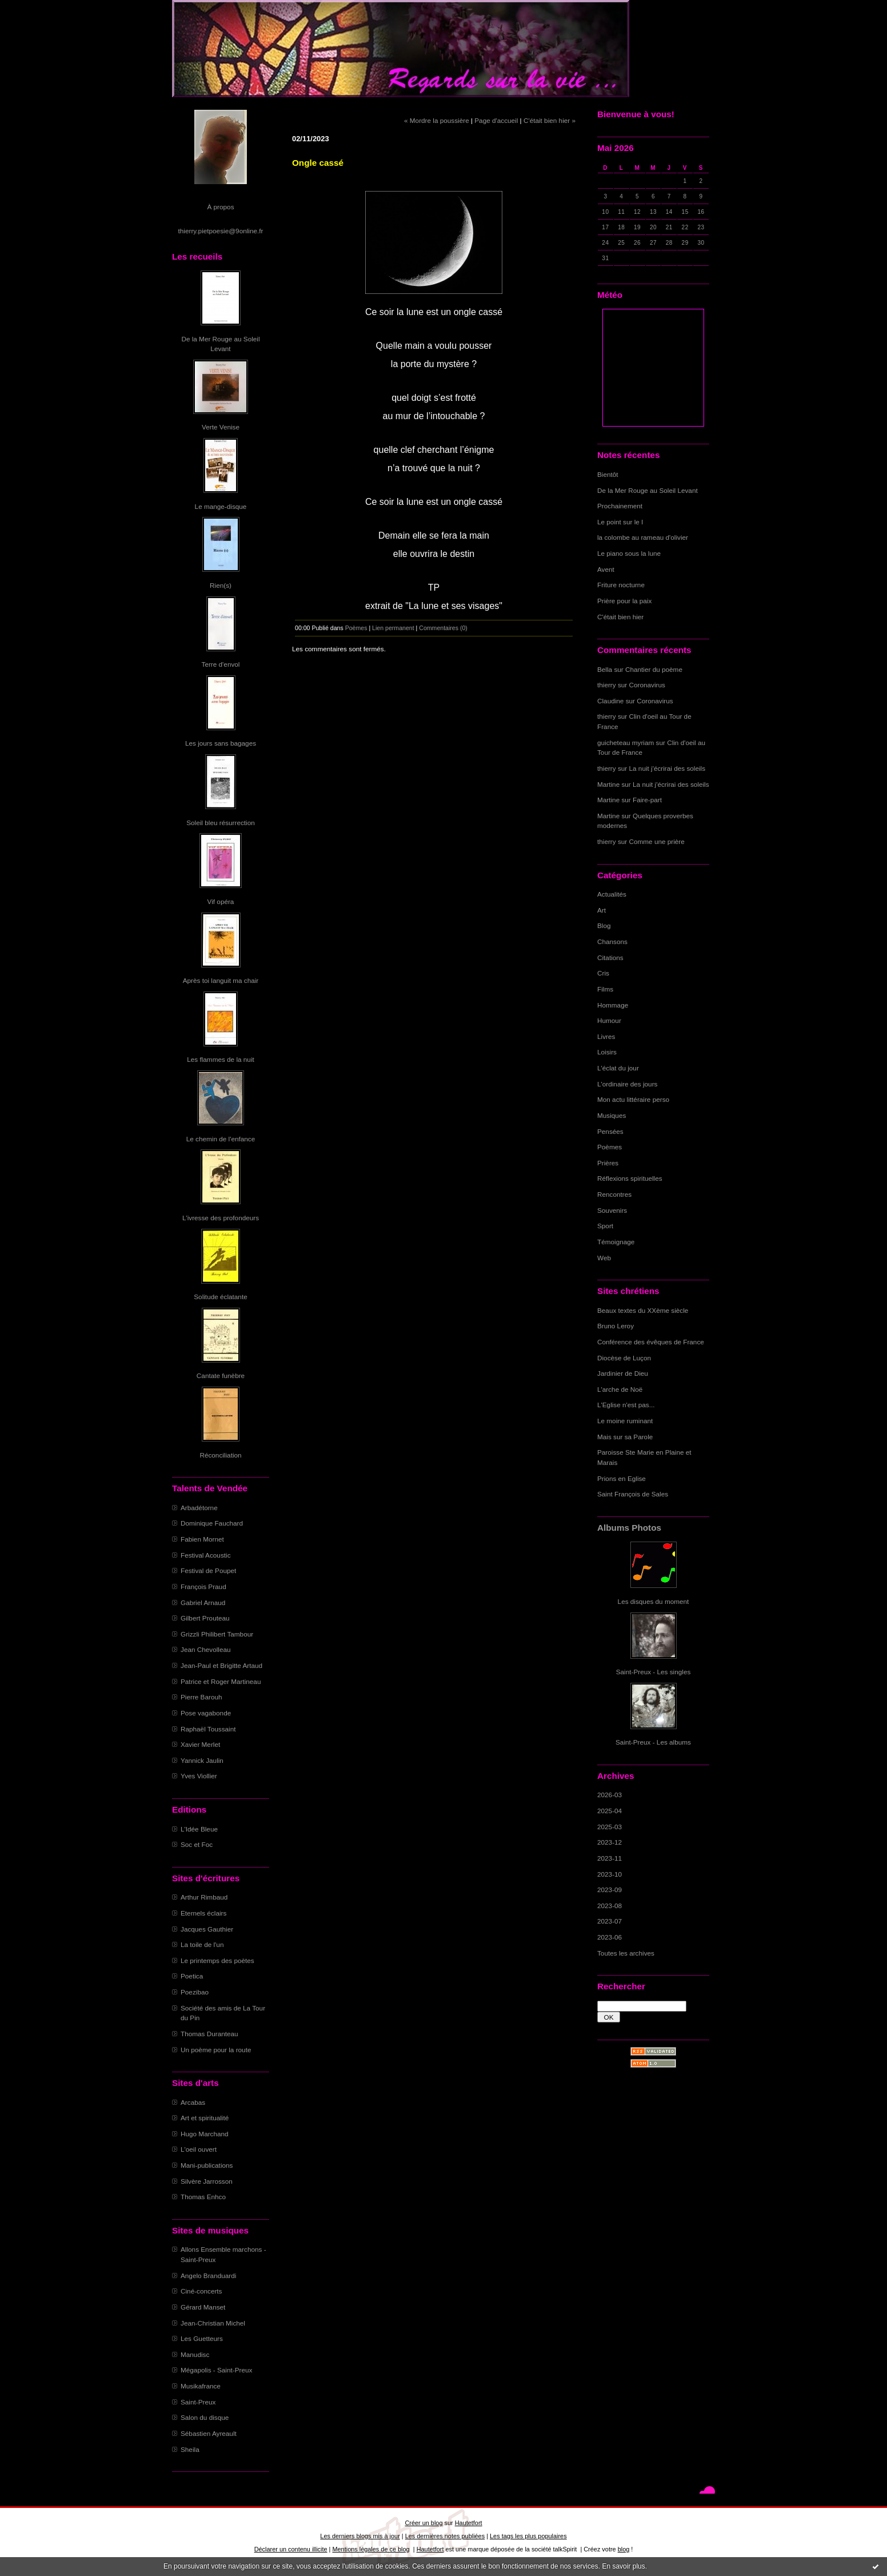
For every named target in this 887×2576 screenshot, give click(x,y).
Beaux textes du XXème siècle (642, 1310)
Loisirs (607, 1052)
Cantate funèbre (221, 1375)
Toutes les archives (625, 1953)
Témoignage (615, 1241)
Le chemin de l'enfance (220, 1138)
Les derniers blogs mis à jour (359, 2536)
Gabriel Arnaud (203, 1602)
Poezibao (195, 1992)
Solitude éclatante (220, 1296)
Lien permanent (393, 627)
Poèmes (609, 1146)
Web (604, 1257)
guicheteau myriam (625, 742)
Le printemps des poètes (217, 1960)
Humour (609, 1020)
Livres (606, 1036)
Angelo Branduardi (208, 2275)
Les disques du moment (653, 1601)
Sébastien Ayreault (209, 2433)
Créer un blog (423, 2522)
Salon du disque (205, 2417)
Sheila (190, 2449)
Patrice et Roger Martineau (221, 1681)
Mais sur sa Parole (625, 1436)
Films (605, 989)
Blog (604, 925)
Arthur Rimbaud (204, 1897)
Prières (607, 1162)
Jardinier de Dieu (622, 1373)
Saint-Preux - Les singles (653, 1671)
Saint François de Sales (632, 1494)
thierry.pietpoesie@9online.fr (220, 230)
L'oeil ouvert (199, 2149)
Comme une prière (657, 841)
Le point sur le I (620, 521)
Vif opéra (220, 901)
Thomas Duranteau (209, 2033)
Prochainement (619, 505)
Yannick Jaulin (202, 1760)
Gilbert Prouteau (205, 1618)
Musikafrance (201, 2386)
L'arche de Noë (619, 1389)
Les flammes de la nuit (220, 1059)
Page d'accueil (496, 120)
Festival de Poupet (208, 1570)
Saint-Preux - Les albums (653, 1742)
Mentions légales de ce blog (370, 2549)
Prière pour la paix (624, 600)
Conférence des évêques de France (650, 1341)
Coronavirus (647, 684)
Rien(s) (220, 585)
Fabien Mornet (202, 1539)
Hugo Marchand (205, 2133)
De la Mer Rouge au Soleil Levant (647, 490)
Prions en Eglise (621, 1478)
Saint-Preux (198, 2402)
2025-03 (609, 1826)
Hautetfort (468, 2522)
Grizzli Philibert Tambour (217, 1634)
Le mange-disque (221, 506)
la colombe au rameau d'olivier (642, 537)
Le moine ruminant (625, 1420)
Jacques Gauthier (207, 1929)
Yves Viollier (199, 1775)
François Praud (203, 1586)
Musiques (611, 1115)
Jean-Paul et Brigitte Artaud (221, 1665)
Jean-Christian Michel (213, 2323)
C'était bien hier (620, 616)
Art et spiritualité (205, 2117)
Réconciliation (220, 1455)
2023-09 (609, 1889)
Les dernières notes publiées (445, 2536)
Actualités (611, 894)
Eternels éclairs (203, 1913)
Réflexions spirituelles (629, 1178)
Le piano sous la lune (629, 553)
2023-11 (609, 1858)
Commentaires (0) (443, 627)
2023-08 (609, 1905)
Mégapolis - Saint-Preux (216, 2370)
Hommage (612, 1005)
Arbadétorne (199, 1507)
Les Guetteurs (202, 2338)
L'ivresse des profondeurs (220, 1217)
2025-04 (609, 1810)
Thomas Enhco (203, 2196)
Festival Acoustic (206, 1555)
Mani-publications (207, 2165)
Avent (605, 569)
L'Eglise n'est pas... (626, 1404)
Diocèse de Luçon (624, 1357)
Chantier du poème (653, 669)
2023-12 (609, 1842)
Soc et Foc (197, 1844)
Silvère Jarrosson (207, 2181)
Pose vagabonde (206, 1713)
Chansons (612, 941)
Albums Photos (629, 1527)
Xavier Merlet (200, 1744)
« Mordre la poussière (436, 120)
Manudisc (195, 2354)
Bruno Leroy (615, 1325)
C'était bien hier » (550, 120)
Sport (605, 1225)
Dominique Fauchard (212, 1523)
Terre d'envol (221, 664)
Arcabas (193, 2102)
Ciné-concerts (201, 2291)
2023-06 (609, 1937)
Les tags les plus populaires (528, 2536)
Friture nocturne (621, 584)
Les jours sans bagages (220, 743)
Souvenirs (612, 1210)
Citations (610, 957)
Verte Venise (220, 427)
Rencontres (614, 1194)
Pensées (610, 1131)
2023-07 (609, 1921)
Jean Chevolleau (206, 1649)
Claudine (610, 700)
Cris (603, 973)
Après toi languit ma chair (221, 980)
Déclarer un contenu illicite (290, 2549)
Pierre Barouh (201, 1697)
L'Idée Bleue (199, 1829)
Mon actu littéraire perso (633, 1099)
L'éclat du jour (618, 1068)
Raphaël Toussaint (208, 1729)
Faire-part (647, 799)
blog (624, 2549)
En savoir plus (623, 2566)
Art (601, 910)
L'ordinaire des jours (627, 1084)
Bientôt (607, 474)
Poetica (192, 1976)
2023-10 (609, 1874)
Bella (604, 669)
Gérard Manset (203, 2307)
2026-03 (609, 1794)
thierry (606, 684)
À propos (220, 206)
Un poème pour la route (216, 2049)
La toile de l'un (202, 1944)
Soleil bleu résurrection (220, 822)
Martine (608, 784)
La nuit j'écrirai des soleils (667, 768)
